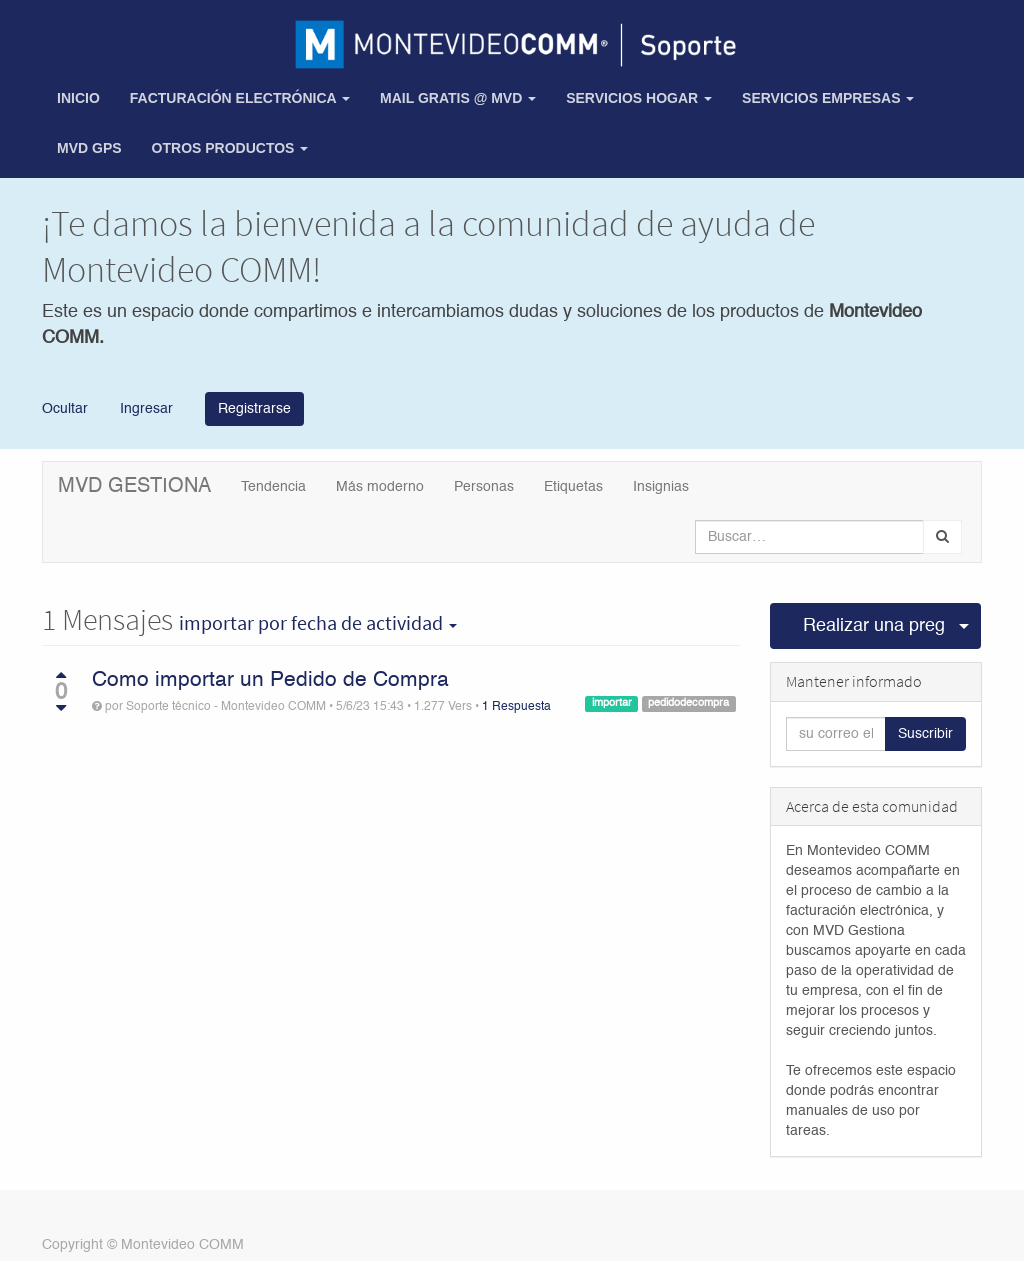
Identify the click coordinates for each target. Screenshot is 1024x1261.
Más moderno (380, 487)
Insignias (661, 487)
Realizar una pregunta (875, 626)
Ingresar (144, 408)
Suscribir (925, 734)
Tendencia (273, 487)
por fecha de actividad (318, 623)
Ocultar (65, 408)
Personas (484, 487)
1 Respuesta (516, 707)
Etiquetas (573, 487)
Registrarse (254, 409)
